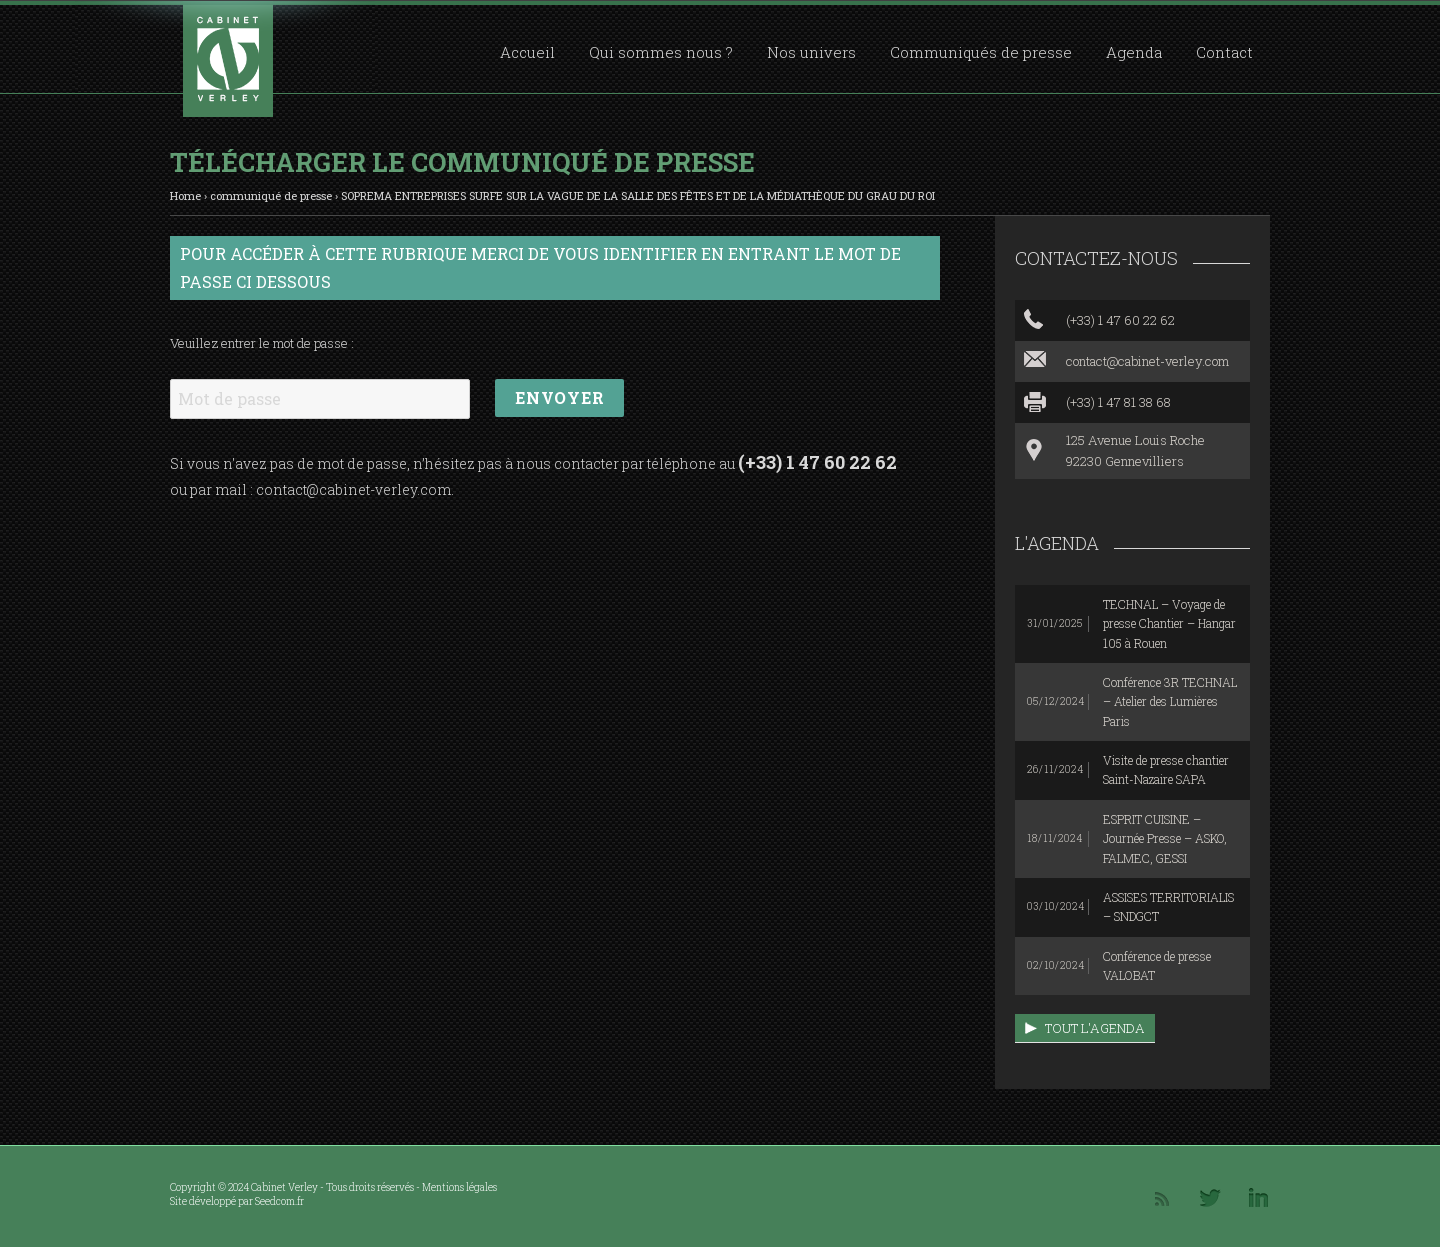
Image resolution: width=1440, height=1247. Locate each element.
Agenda (1134, 52)
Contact (1224, 52)
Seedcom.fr (279, 1201)
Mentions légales (459, 1187)
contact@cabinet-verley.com (353, 489)
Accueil (527, 52)
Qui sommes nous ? (661, 52)
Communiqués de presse (981, 52)
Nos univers (811, 52)
